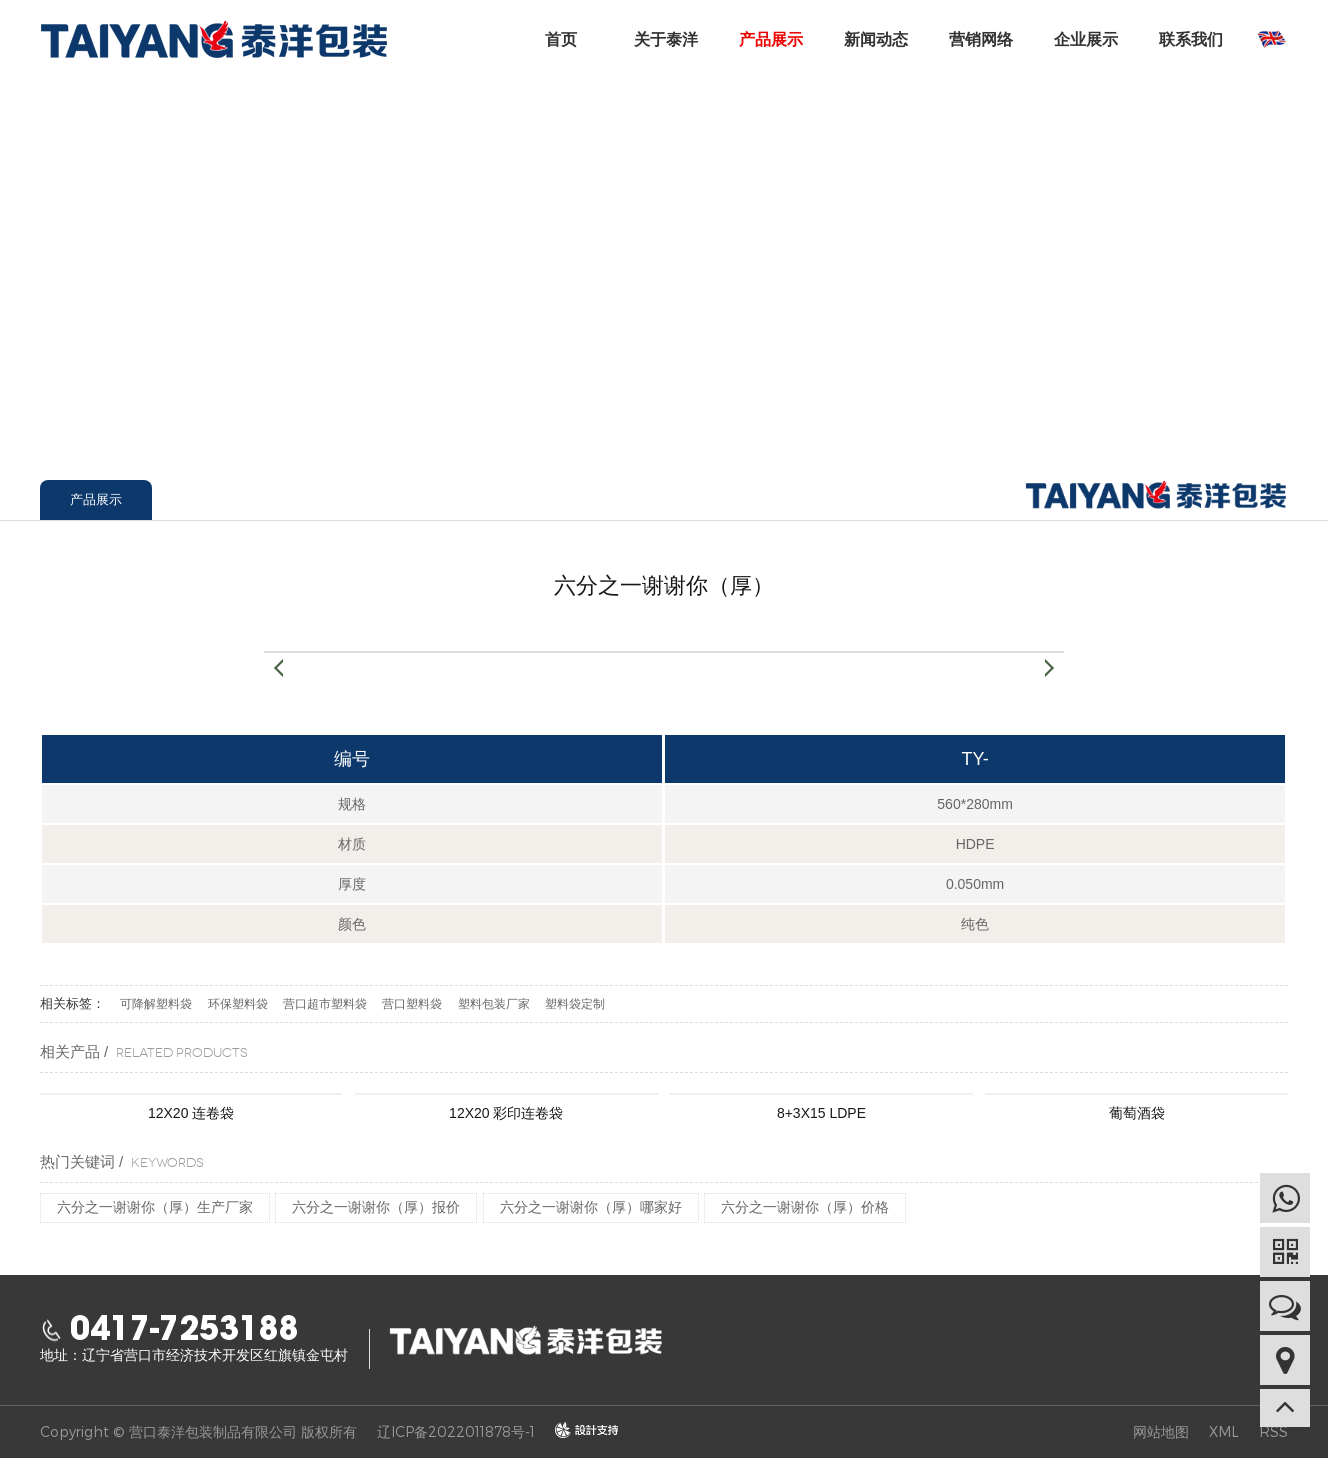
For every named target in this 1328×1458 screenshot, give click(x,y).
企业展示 (1086, 39)
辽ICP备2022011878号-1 (456, 1431)
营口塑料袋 (412, 1004)
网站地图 (1161, 1431)
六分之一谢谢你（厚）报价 (376, 1207)
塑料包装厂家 (494, 1004)
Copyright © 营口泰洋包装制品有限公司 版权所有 (198, 1431)
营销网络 (981, 39)
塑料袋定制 (575, 1004)
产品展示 (771, 39)
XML (1224, 1431)
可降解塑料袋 (156, 1004)
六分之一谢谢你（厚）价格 (805, 1207)
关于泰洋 (666, 39)
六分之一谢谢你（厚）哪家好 (591, 1207)
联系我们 (1191, 39)
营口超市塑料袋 (325, 1004)
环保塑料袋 (238, 1004)
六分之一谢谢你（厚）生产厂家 (155, 1207)
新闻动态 (876, 39)
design (577, 1430)
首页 (561, 39)
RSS (1273, 1431)
